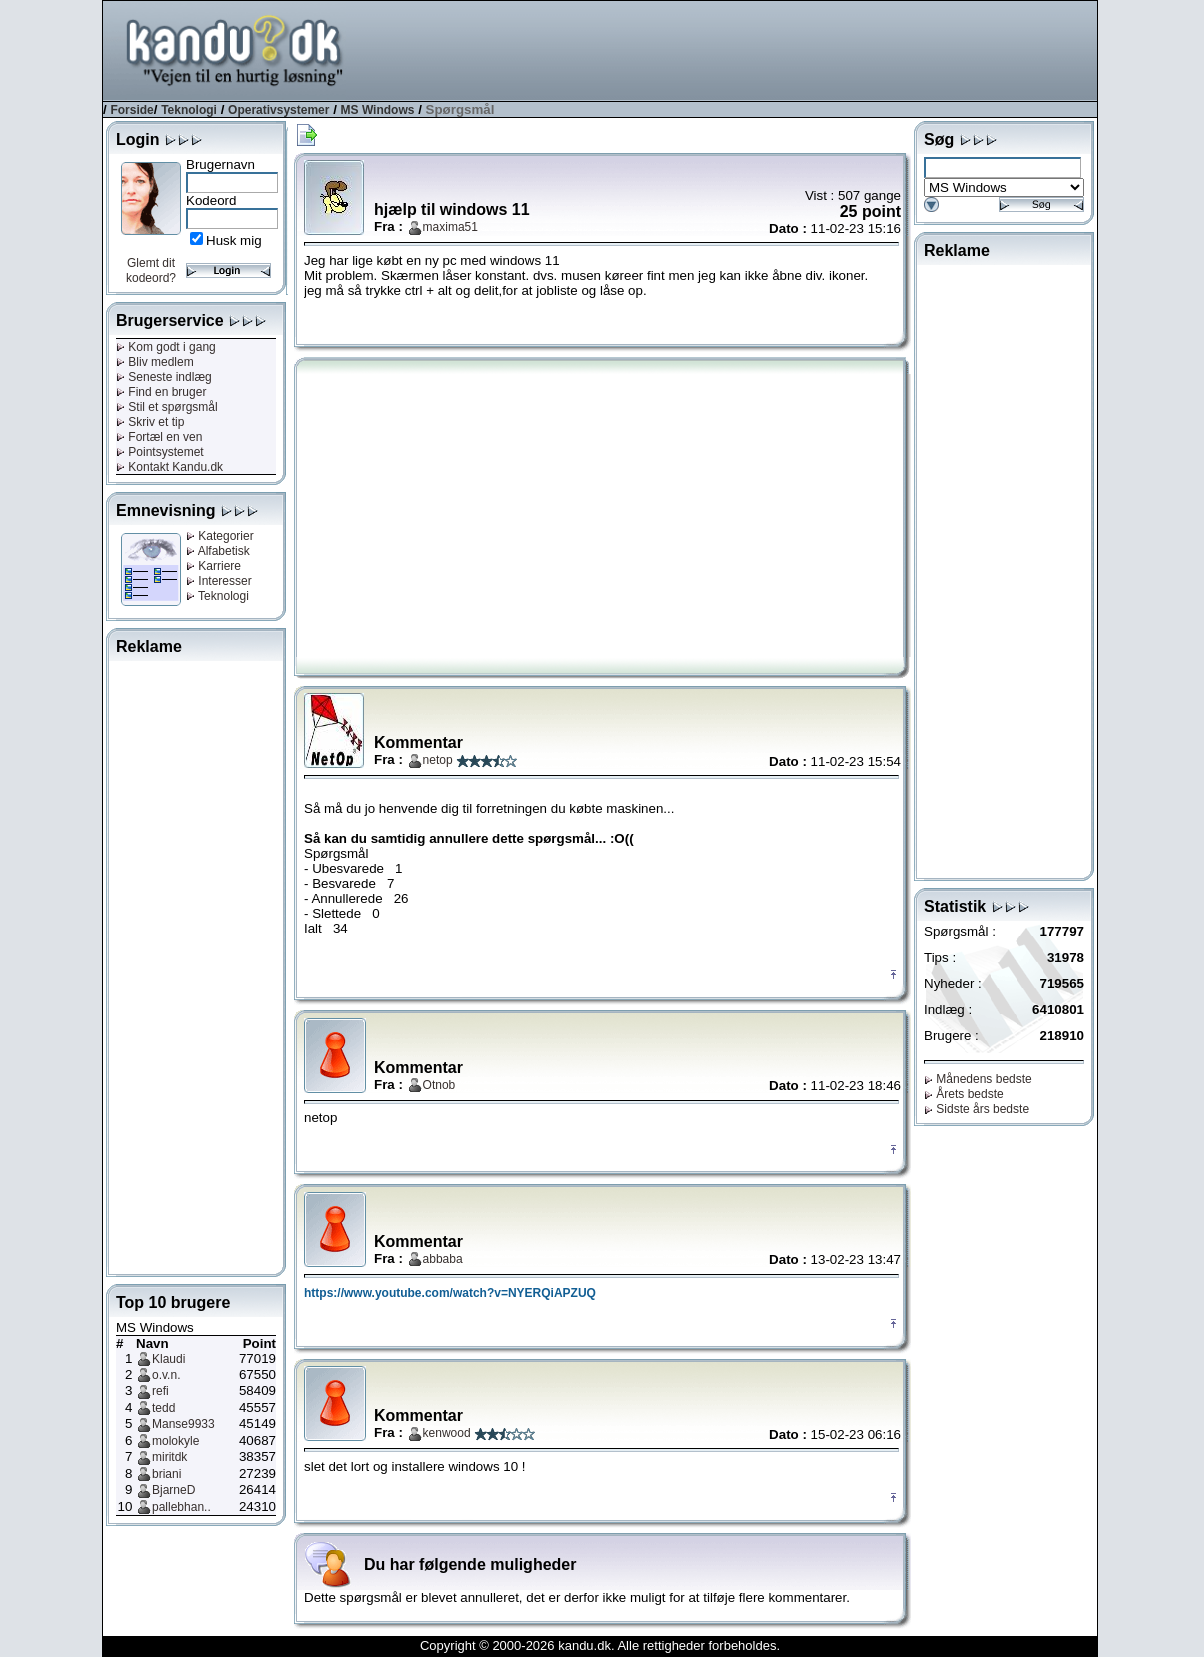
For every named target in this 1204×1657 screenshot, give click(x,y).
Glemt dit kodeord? (151, 270)
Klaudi (168, 1359)
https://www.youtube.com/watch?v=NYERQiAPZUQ (450, 1293)
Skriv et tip (150, 422)
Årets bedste (964, 1094)
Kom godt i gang (166, 347)
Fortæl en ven (159, 437)
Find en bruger (161, 392)
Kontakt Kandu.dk (169, 467)
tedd (163, 1408)
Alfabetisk (218, 551)
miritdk (169, 1457)
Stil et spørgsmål (167, 407)
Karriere (213, 566)
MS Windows (378, 110)
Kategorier (220, 536)
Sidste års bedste (976, 1109)
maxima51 (450, 227)
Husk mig (234, 240)
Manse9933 (183, 1424)
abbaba (443, 1259)
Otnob (439, 1085)
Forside (131, 110)
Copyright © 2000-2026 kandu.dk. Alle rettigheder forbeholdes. (600, 1645)
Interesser (219, 581)
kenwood (447, 1433)
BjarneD (173, 1490)
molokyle (175, 1441)
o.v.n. (166, 1375)
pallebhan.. (181, 1507)
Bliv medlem (155, 362)
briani (166, 1474)
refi (160, 1391)
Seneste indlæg (164, 377)
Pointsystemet (160, 452)
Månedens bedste (978, 1079)
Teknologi (189, 110)
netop (438, 760)
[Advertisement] (733, 49)
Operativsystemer (278, 110)
